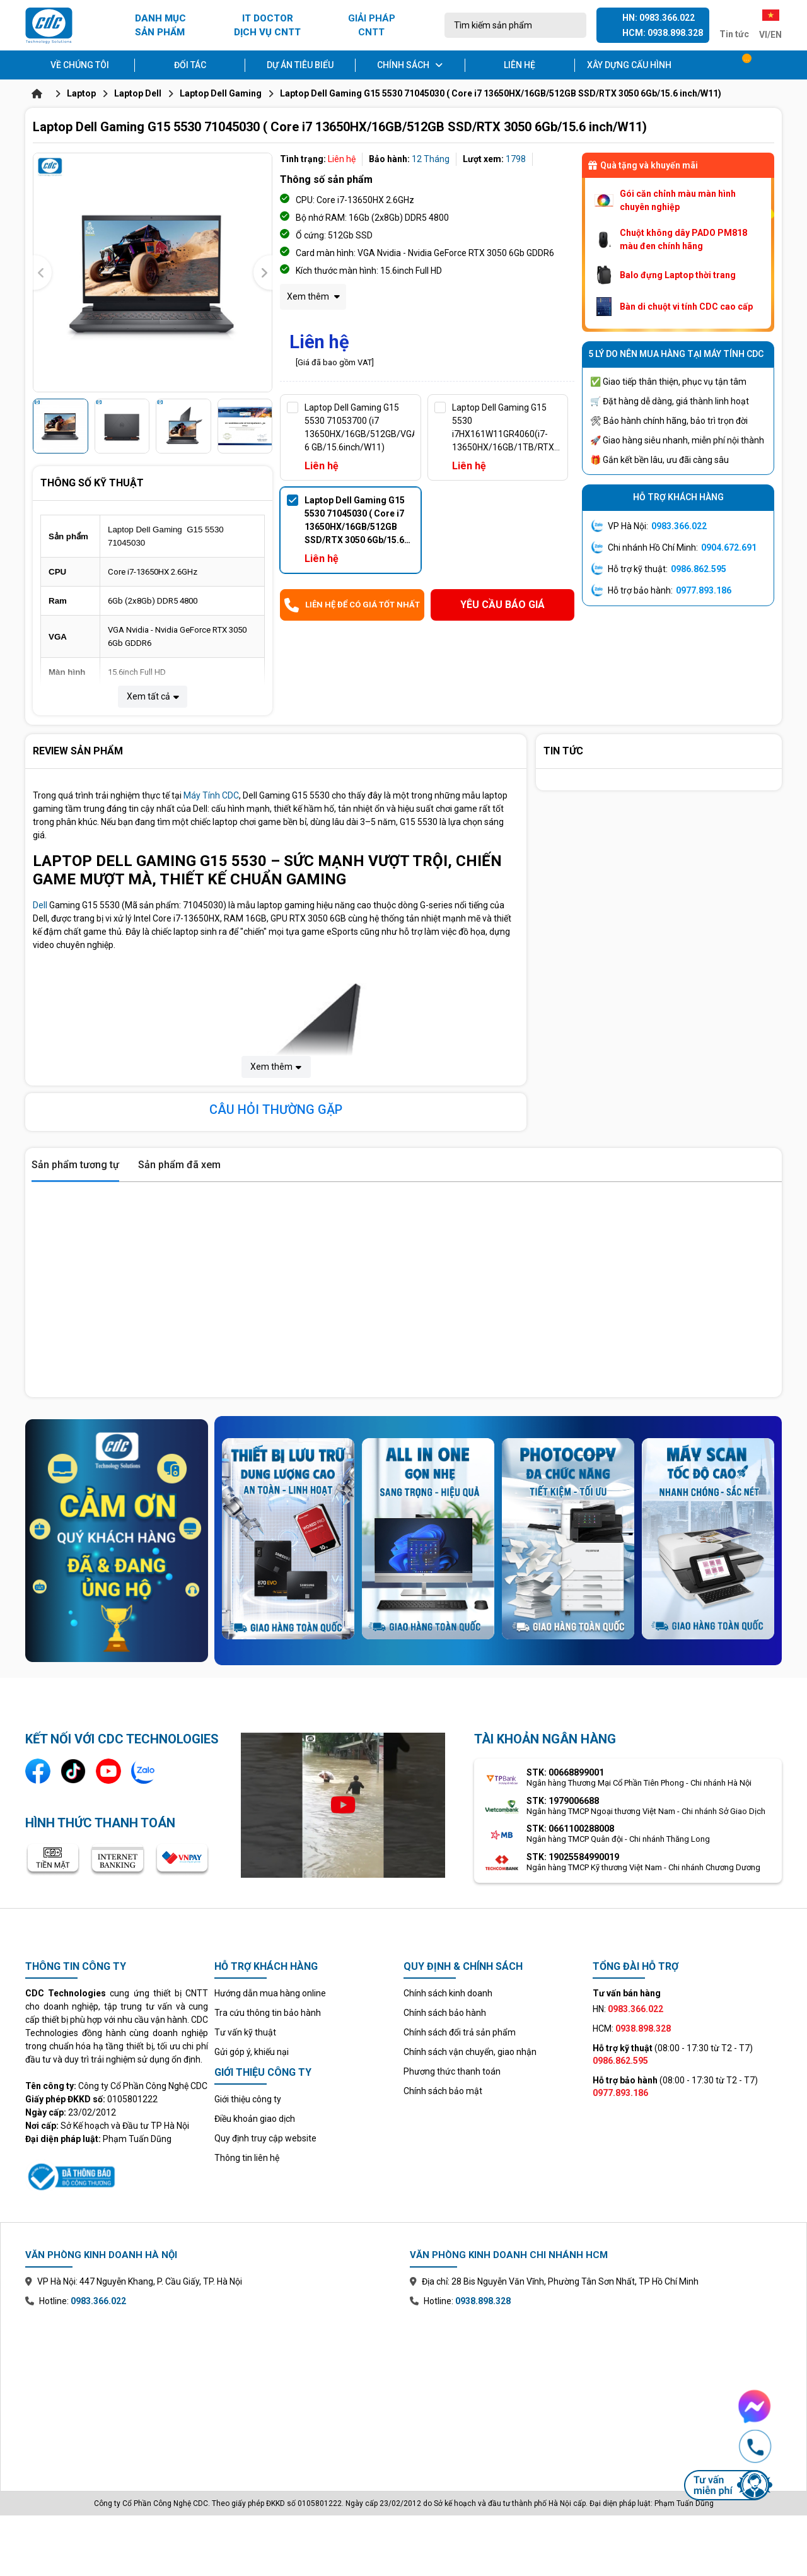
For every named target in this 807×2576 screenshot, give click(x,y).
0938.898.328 (483, 2301)
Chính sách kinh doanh (448, 1993)
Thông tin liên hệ (246, 2158)
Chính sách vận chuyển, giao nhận (470, 2052)
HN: (628, 2009)
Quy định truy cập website (265, 2138)
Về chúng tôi (79, 65)
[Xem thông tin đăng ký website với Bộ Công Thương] (116, 2175)
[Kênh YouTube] (108, 1771)
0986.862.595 (698, 569)
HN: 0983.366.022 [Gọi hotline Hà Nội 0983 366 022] (658, 18)
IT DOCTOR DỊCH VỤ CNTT (267, 25)
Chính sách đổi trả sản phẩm (460, 2032)
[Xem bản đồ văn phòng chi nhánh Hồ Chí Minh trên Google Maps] (596, 2390)
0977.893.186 (703, 590)
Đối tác (190, 65)
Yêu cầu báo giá (502, 605)
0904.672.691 (729, 547)
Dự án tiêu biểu (300, 65)
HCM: (632, 2028)
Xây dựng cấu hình (629, 65)
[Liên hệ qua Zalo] (143, 1771)
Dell (40, 905)
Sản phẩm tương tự (75, 1165)
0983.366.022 (679, 526)
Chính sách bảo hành (445, 2013)
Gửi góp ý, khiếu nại (251, 2052)
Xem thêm (313, 296)
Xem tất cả (153, 696)
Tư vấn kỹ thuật (245, 2032)
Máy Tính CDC (211, 795)
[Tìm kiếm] (573, 25)
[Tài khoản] (773, 65)
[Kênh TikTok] (73, 1771)
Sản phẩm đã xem (179, 1165)
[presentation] (42, 272)
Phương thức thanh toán (452, 2071)
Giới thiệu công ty (247, 2099)
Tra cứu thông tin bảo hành (267, 2013)
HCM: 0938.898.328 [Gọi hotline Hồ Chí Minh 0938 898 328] (662, 33)
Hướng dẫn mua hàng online (270, 1993)
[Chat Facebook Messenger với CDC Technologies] (728, 2406)
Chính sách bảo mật (443, 2091)
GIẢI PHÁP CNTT (371, 25)
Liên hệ (519, 65)
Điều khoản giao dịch (254, 2119)
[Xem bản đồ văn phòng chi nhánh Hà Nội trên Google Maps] (211, 2390)
